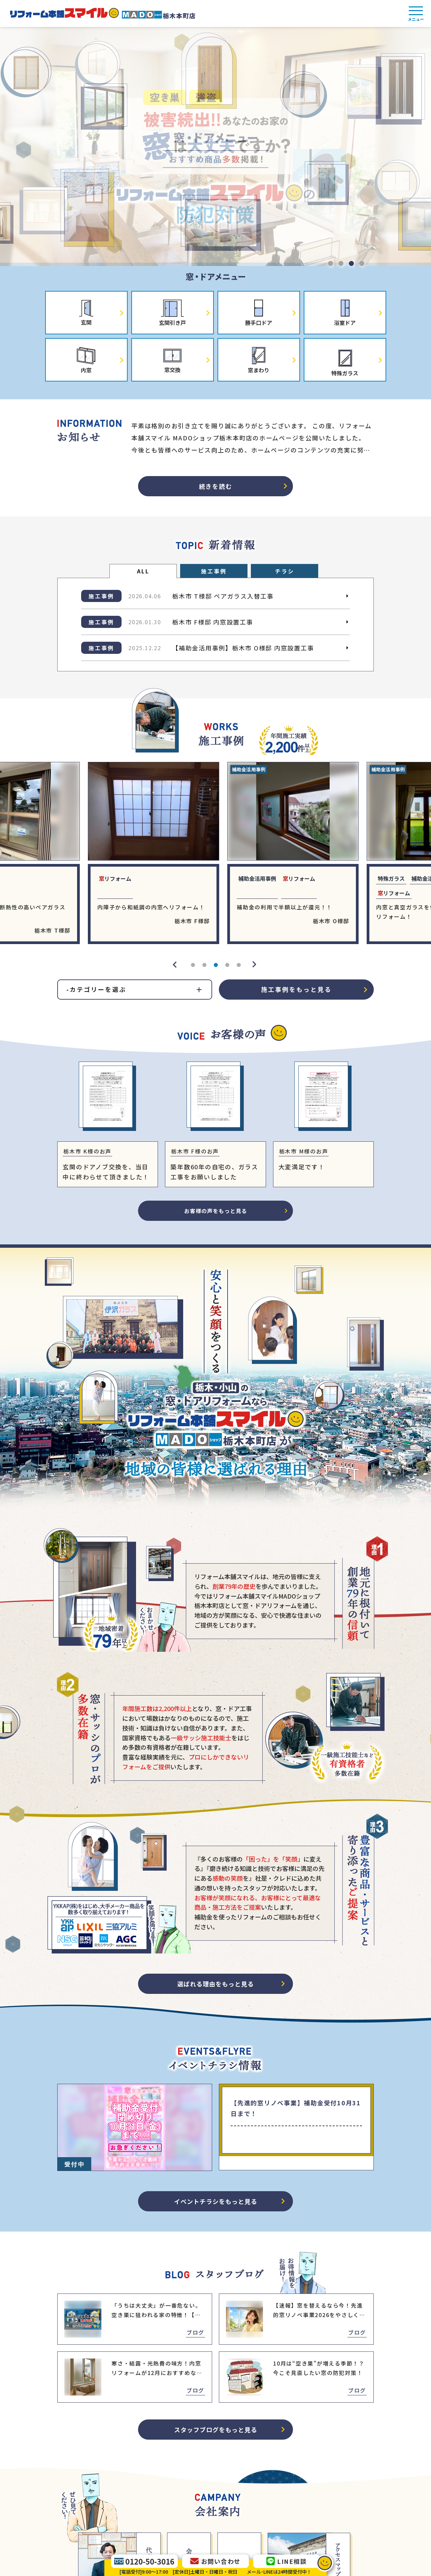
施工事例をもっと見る (296, 989)
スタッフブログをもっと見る (215, 2429)
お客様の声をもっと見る (215, 1211)
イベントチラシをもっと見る (215, 2201)
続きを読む (215, 486)
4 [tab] (361, 262)
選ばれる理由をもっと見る (215, 1983)
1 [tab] (329, 262)
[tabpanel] (215, 146)
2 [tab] (340, 262)
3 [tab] (350, 262)
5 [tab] (238, 964)
